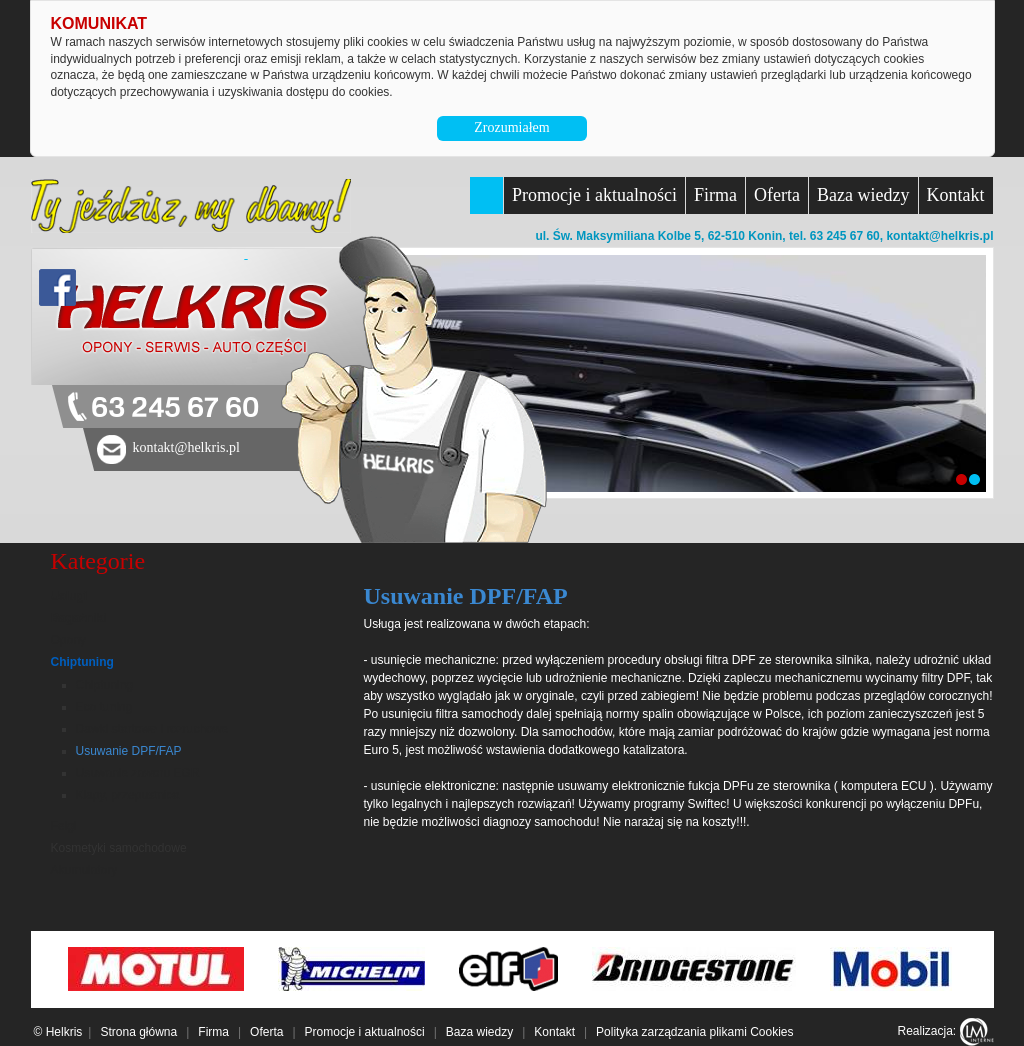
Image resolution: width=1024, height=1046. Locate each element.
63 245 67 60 (175, 408)
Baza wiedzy (863, 195)
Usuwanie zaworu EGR (138, 773)
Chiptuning (82, 662)
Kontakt (956, 195)
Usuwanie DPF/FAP (129, 751)
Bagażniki (79, 618)
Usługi (69, 596)
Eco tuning (104, 707)
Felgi (64, 826)
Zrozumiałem (511, 127)
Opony (68, 640)
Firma (715, 195)
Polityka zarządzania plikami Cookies (694, 1032)
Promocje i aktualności (594, 195)
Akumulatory (84, 870)
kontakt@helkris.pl (939, 236)
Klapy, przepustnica (128, 795)
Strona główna (138, 1032)
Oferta (777, 195)
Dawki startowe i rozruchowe (152, 729)
